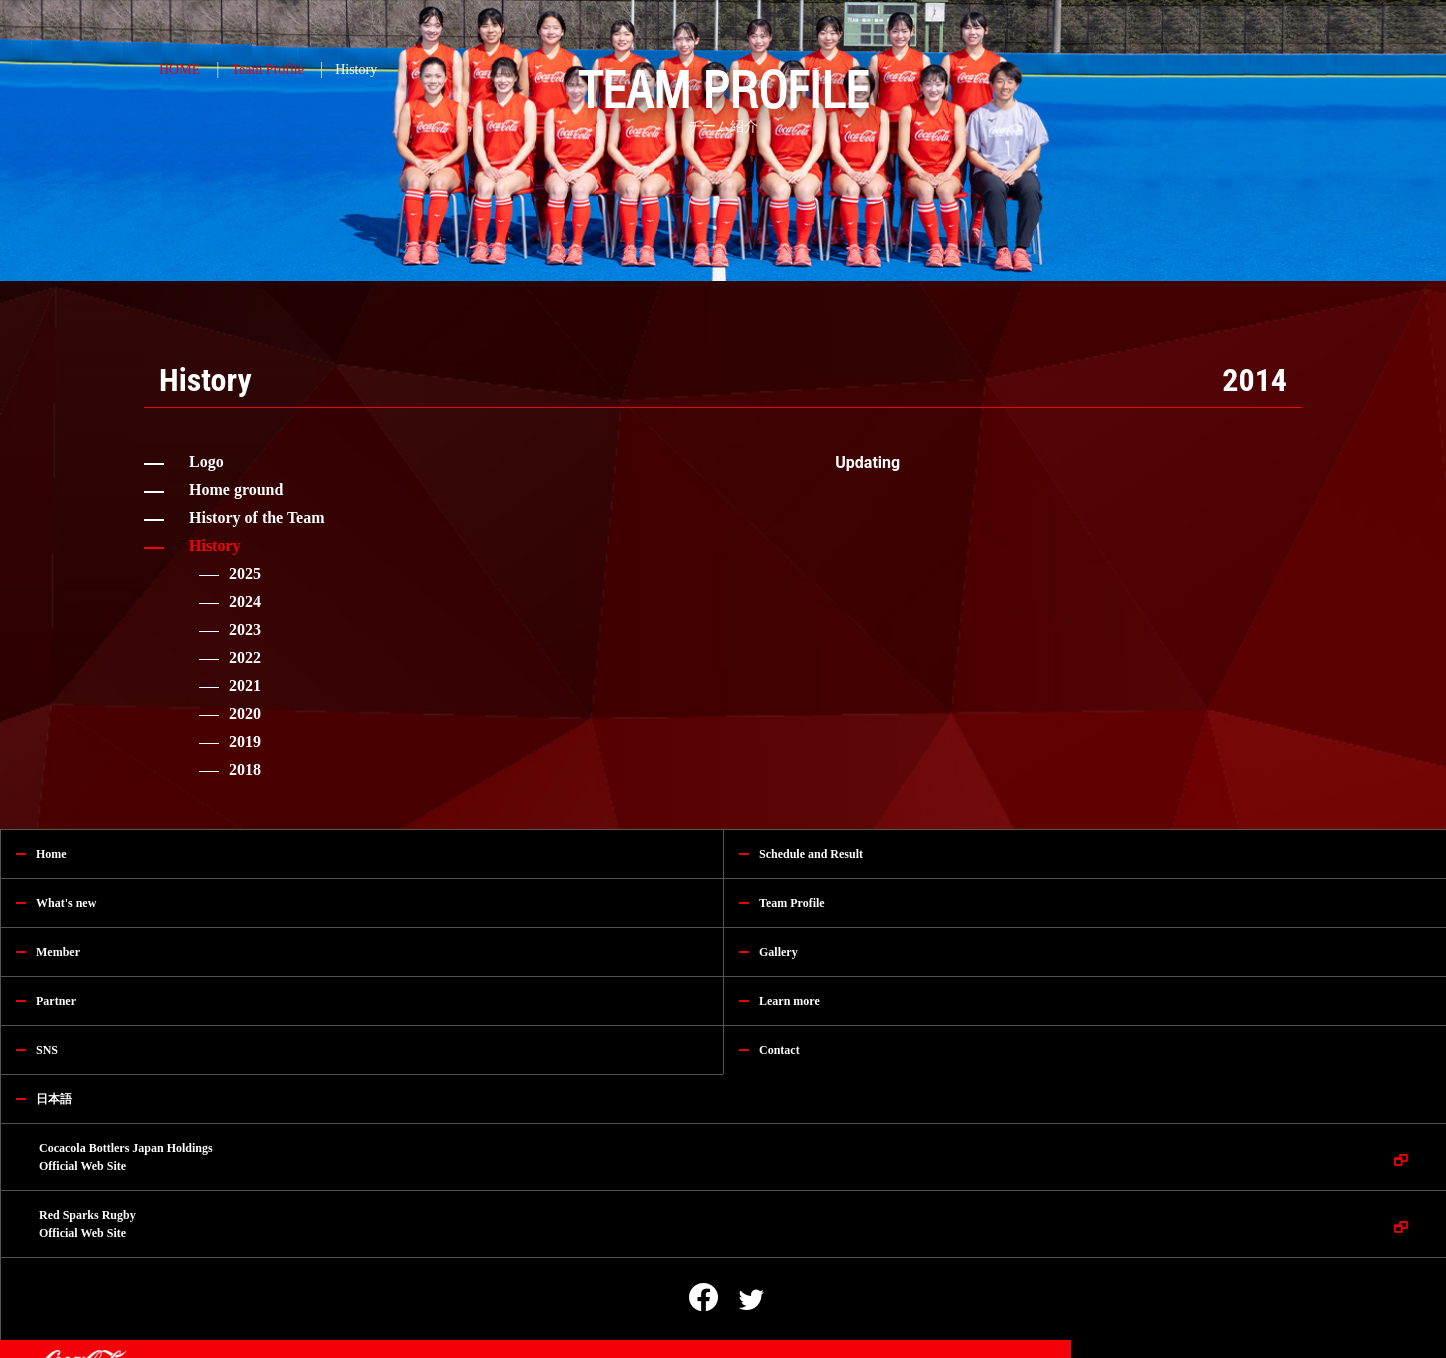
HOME (179, 69)
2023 (245, 629)
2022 (245, 657)
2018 (245, 769)
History (356, 69)
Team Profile (267, 69)
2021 (245, 685)
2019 (245, 741)
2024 (245, 601)
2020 (245, 713)
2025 (245, 573)
